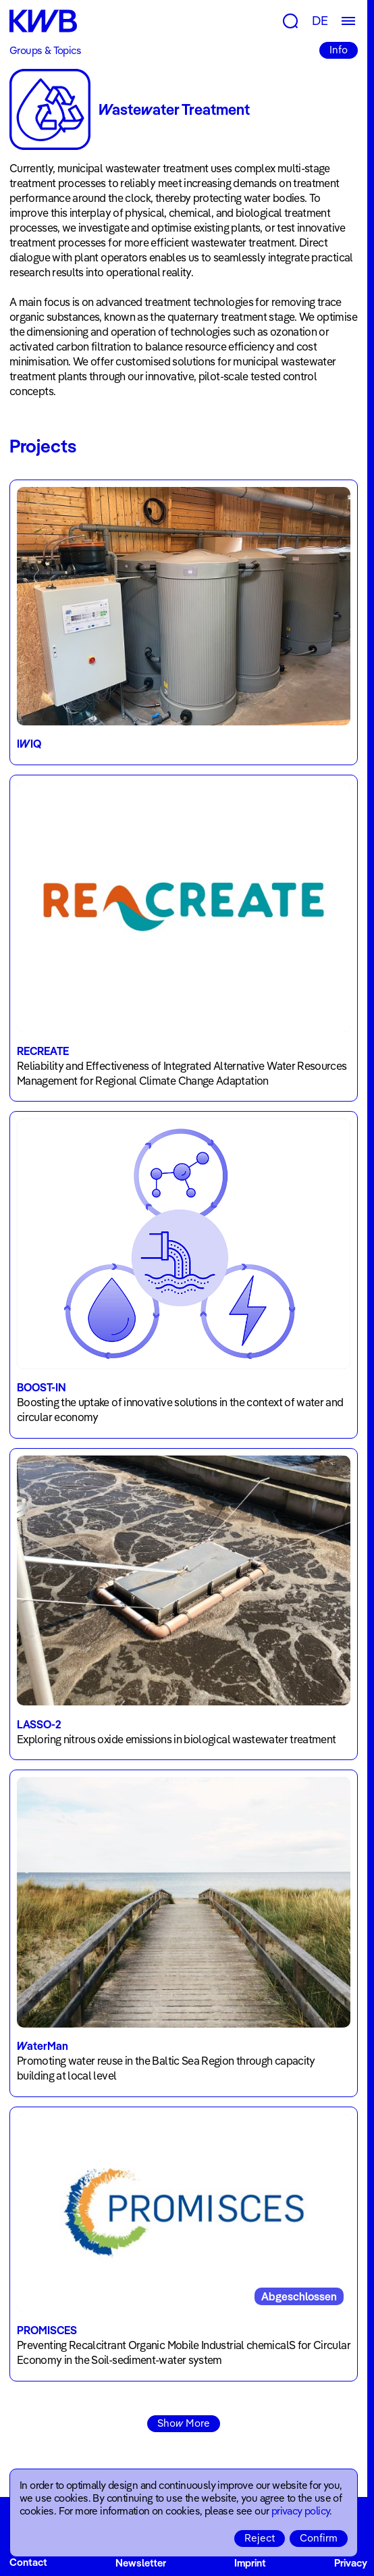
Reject (259, 2537)
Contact (28, 2562)
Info (338, 49)
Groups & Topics (45, 50)
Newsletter (140, 2562)
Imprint (250, 2562)
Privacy (350, 2562)
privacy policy (300, 2510)
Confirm (319, 2537)
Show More (183, 2423)
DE (320, 20)
